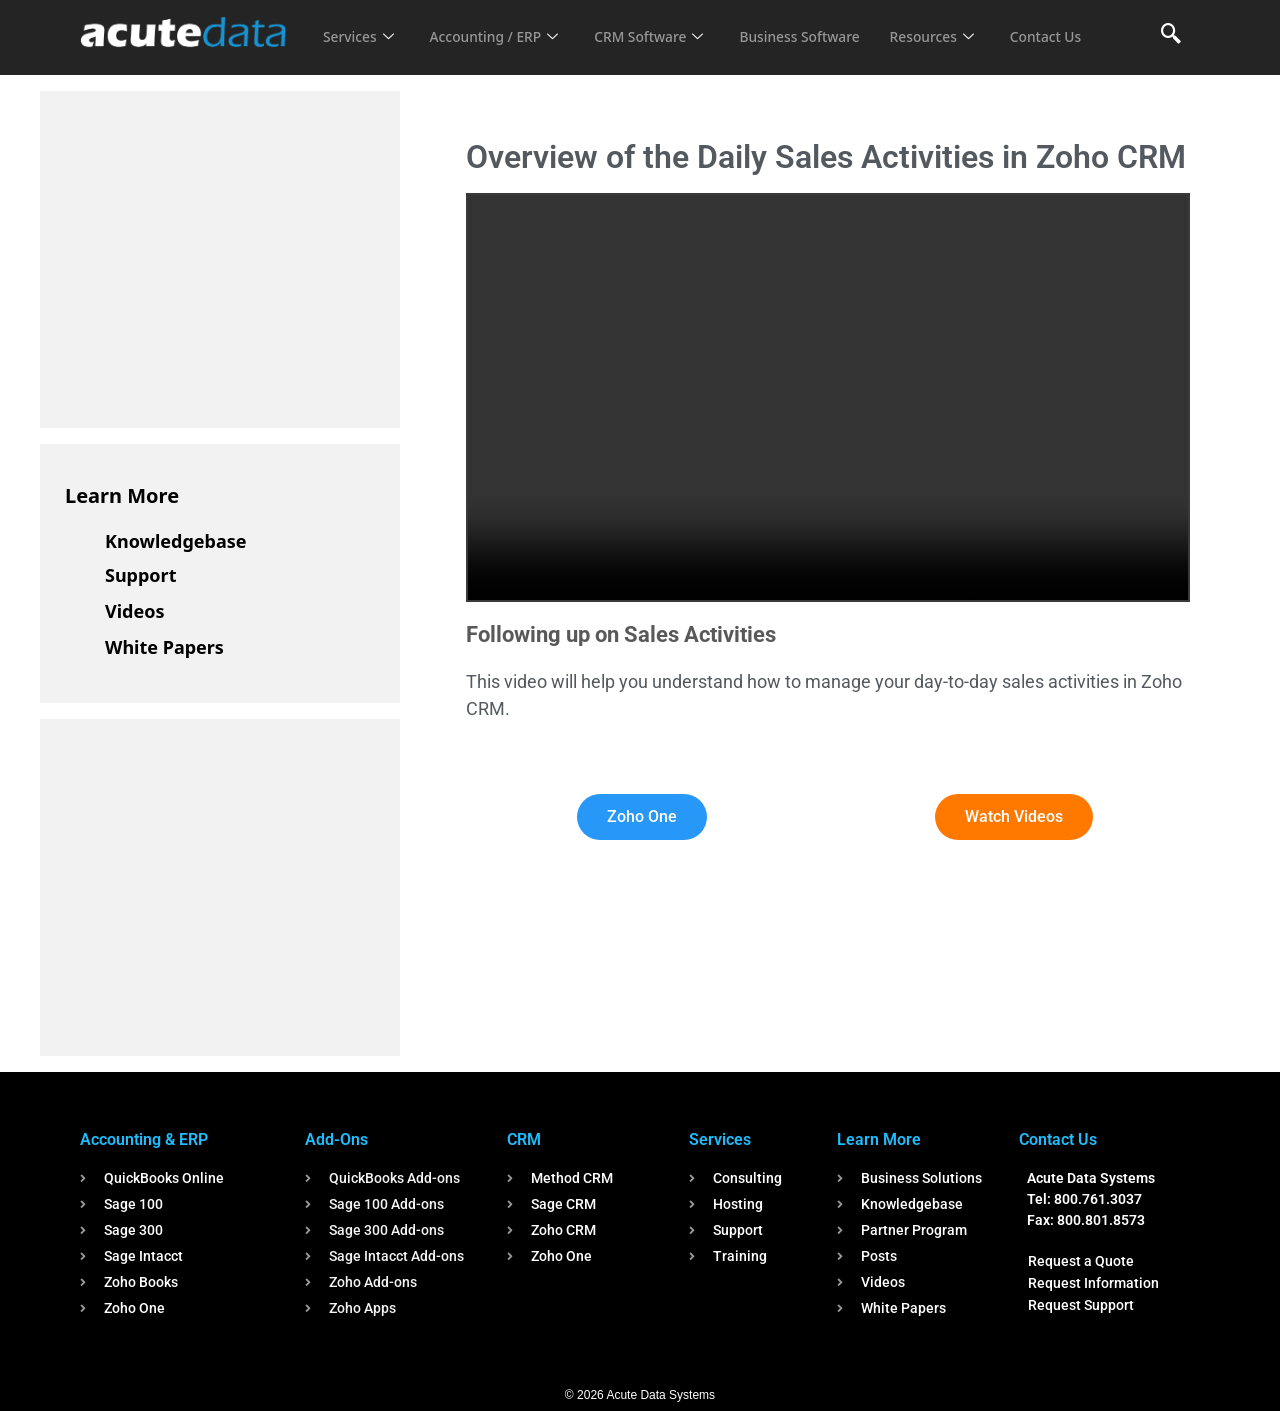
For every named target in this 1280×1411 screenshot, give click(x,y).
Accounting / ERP (503, 24)
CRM (524, 1139)
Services (360, 24)
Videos (135, 611)
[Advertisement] (215, 256)
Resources (968, 24)
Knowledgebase (176, 541)
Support (140, 575)
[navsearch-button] (1171, 35)
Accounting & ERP (144, 1139)
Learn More (122, 495)
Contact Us (362, 51)
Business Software (828, 24)
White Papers (164, 647)
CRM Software (668, 24)
